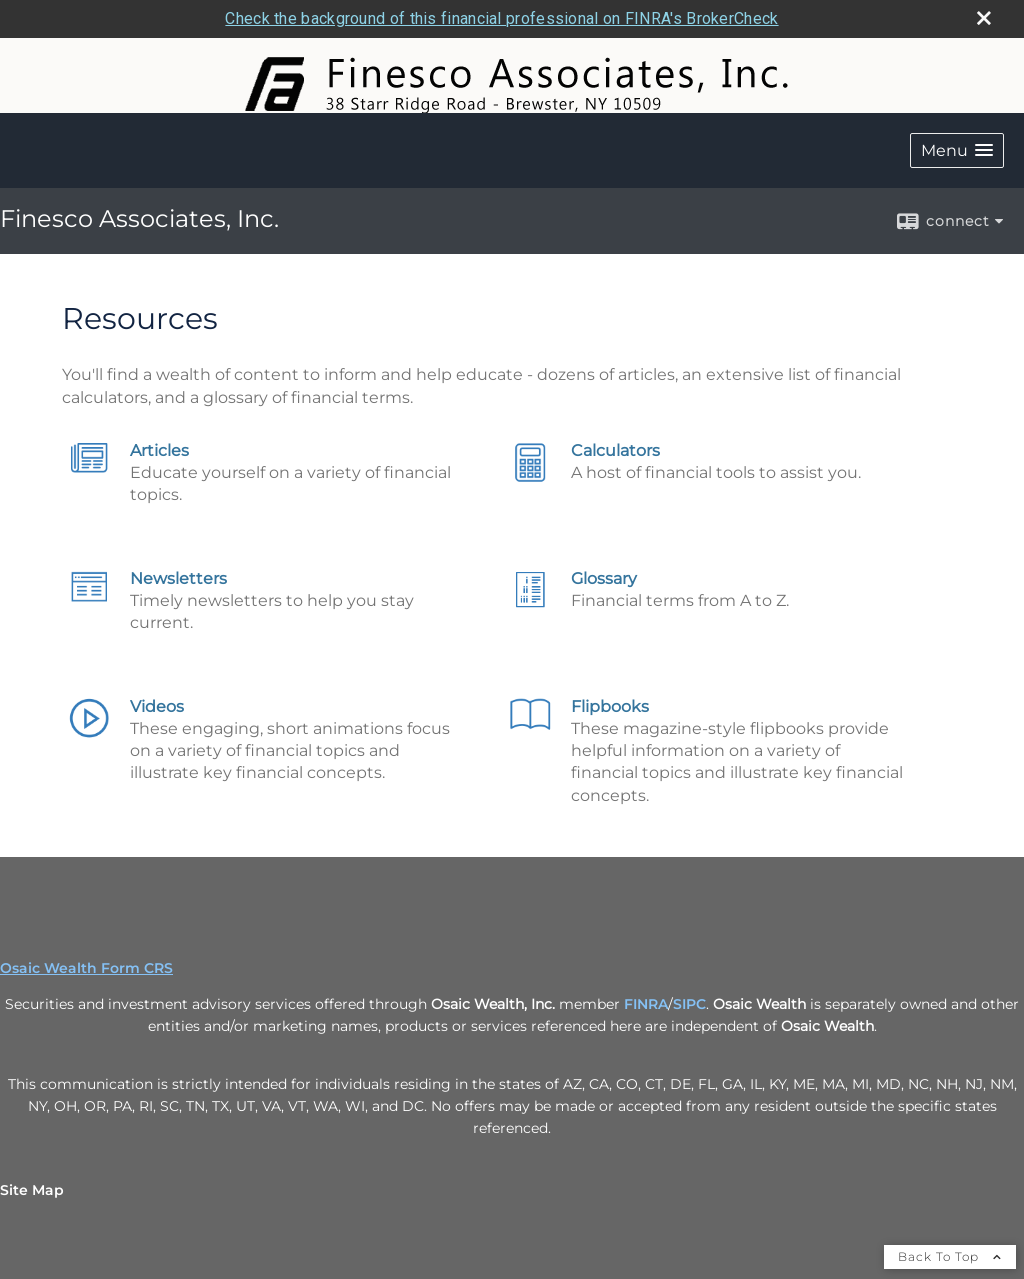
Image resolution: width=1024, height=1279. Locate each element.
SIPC (689, 1004)
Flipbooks (610, 706)
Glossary (604, 578)
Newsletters (178, 578)
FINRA (646, 1004)
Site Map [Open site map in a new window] (32, 1190)
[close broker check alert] (984, 18)
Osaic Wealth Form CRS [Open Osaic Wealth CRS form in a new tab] (86, 968)
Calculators (615, 450)
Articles (159, 450)
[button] (957, 150)
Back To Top (950, 1256)
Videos (157, 706)
